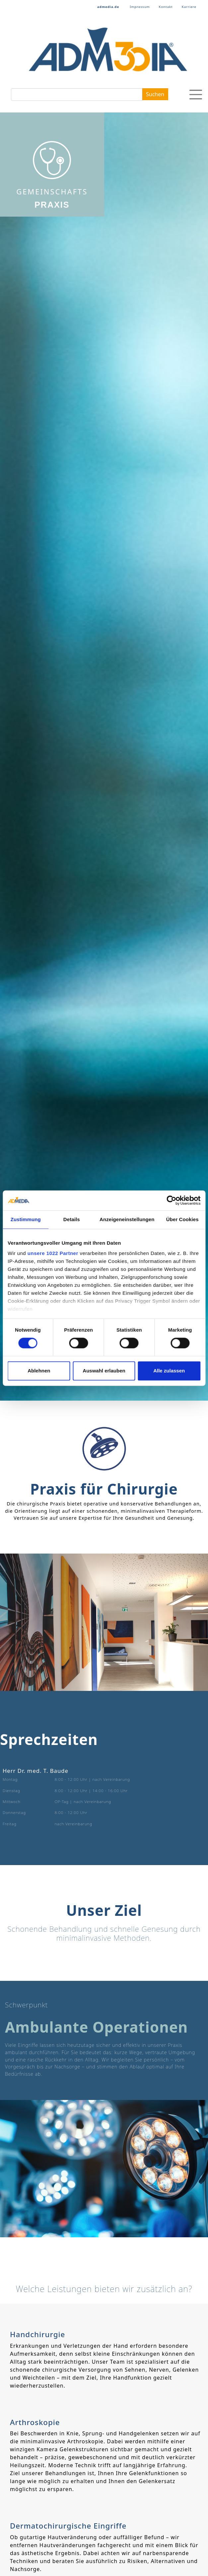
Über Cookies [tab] (182, 1219)
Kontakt (166, 7)
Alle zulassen (169, 1370)
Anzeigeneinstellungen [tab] (127, 1219)
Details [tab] (71, 1219)
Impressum (140, 7)
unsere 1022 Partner (53, 1253)
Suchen (155, 94)
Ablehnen (39, 1370)
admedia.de (108, 7)
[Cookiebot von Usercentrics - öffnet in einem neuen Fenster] (171, 1200)
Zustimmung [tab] (26, 1219)
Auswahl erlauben (104, 1370)
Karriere (189, 7)
